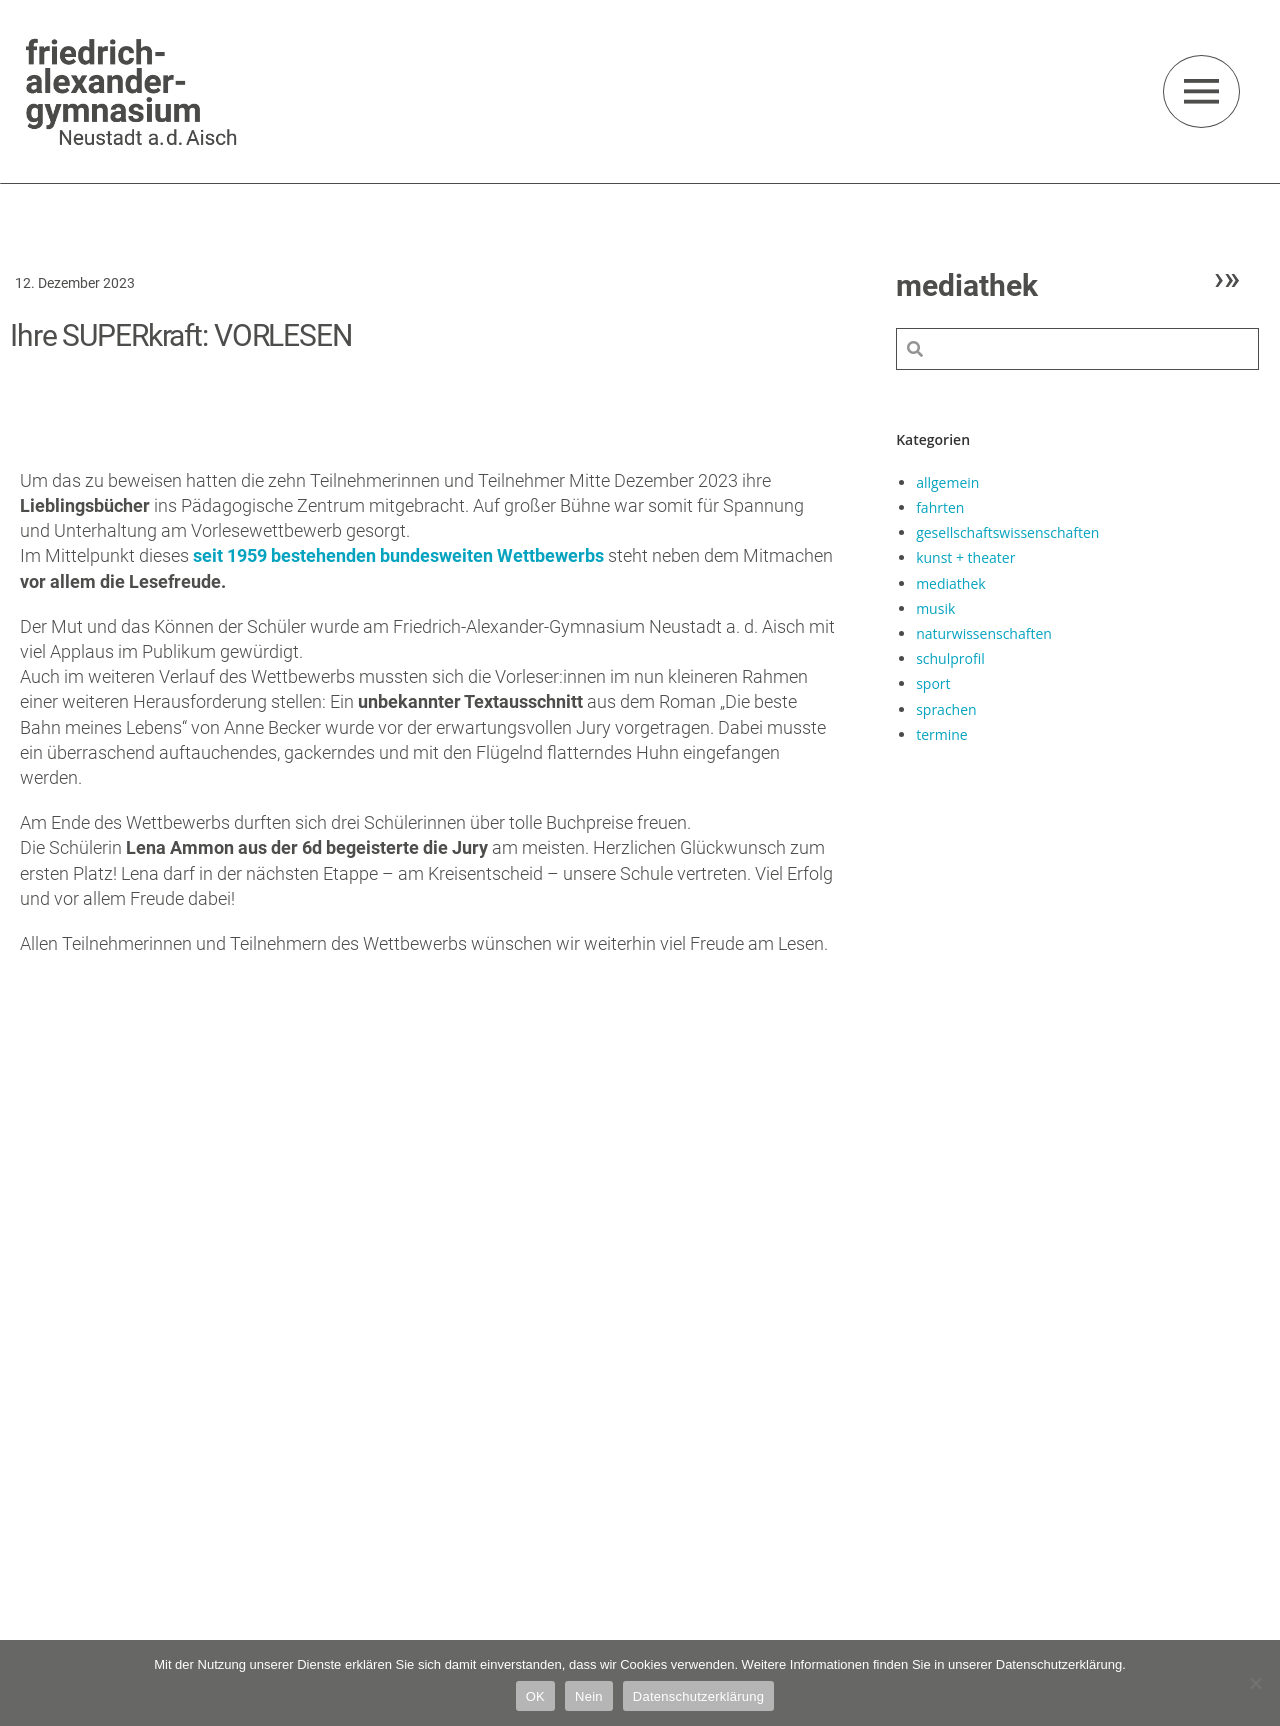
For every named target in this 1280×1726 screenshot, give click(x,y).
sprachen (946, 709)
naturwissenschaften (984, 633)
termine (942, 734)
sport (933, 683)
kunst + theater (965, 557)
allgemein (947, 482)
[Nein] (1255, 1683)
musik (935, 608)
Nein (589, 1696)
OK (535, 1696)
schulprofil (950, 658)
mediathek (951, 583)
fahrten (940, 507)
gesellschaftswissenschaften (1007, 532)
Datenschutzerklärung (698, 1696)
